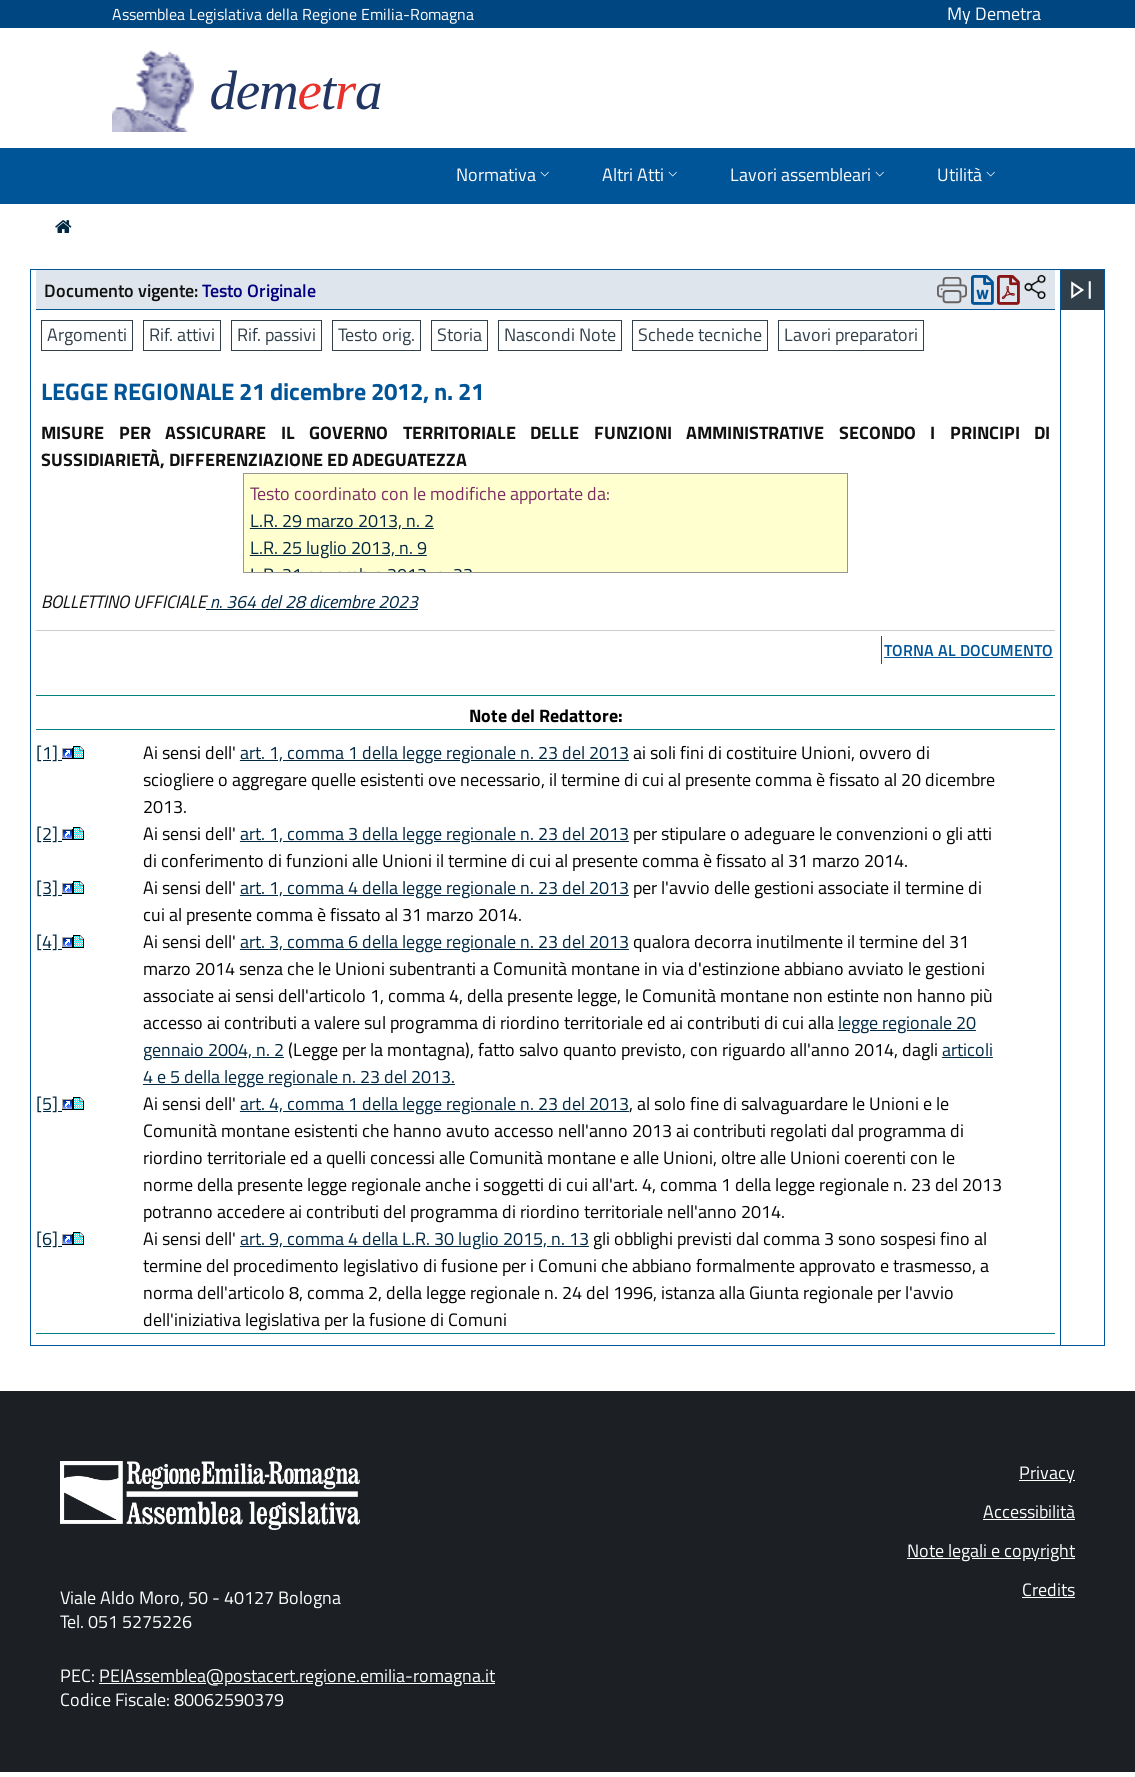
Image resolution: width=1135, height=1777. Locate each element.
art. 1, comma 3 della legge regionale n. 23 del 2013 (434, 833)
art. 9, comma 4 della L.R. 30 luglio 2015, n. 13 (414, 1238)
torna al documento (968, 650)
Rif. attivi (182, 334)
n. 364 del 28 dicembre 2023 (312, 601)
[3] (49, 887)
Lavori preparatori (851, 334)
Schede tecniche (700, 334)
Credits (1048, 1589)
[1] (49, 752)
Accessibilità (1029, 1511)
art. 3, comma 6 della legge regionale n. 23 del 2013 (434, 941)
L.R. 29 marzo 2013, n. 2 (342, 520)
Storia (459, 334)
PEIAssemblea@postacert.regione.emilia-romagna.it (297, 1675)
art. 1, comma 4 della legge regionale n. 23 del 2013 (434, 887)
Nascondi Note (560, 334)
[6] (49, 1238)
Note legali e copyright (991, 1550)
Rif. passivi (276, 334)
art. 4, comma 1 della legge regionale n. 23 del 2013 (434, 1103)
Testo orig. (376, 334)
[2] (49, 833)
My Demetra (994, 13)
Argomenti (87, 334)
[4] (49, 941)
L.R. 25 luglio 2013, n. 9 (338, 547)
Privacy (1047, 1472)
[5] (49, 1103)
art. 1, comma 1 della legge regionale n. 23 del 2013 (434, 752)
